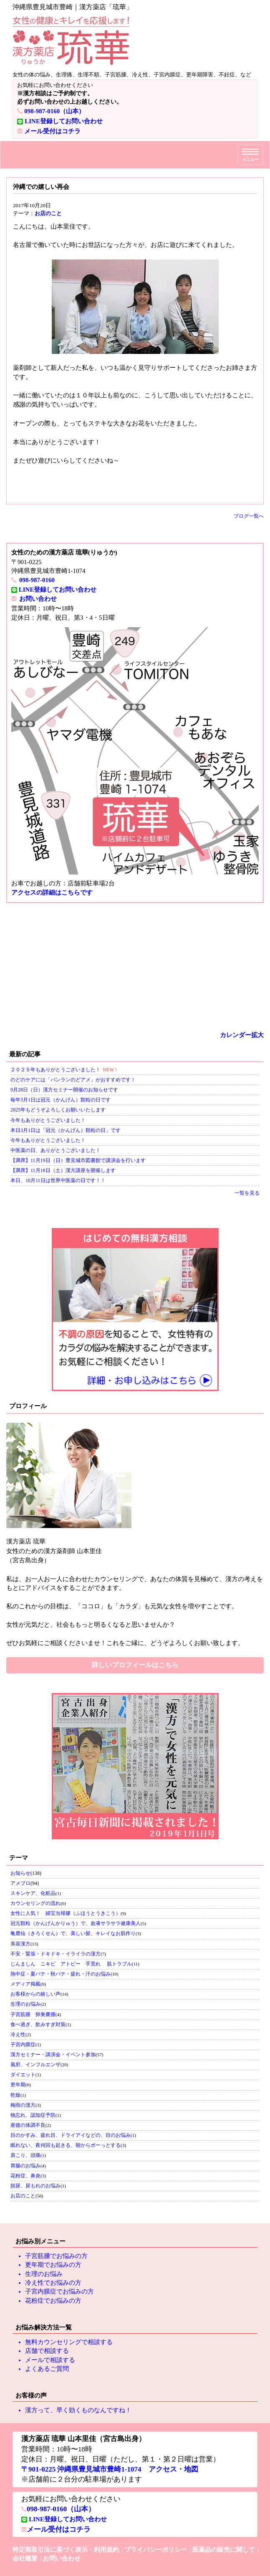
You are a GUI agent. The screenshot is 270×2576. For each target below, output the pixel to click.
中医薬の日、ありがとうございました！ (55, 1150)
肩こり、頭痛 (25, 2155)
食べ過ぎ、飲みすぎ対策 (38, 2024)
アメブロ (20, 1883)
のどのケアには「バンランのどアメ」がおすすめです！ (73, 1080)
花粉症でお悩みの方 (53, 2300)
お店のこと (48, 213)
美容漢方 (20, 1944)
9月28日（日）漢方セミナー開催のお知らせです (64, 1090)
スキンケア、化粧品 (33, 1893)
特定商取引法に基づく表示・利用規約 (66, 2549)
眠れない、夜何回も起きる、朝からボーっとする (65, 2145)
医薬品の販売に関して (223, 2549)
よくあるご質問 (47, 2368)
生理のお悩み (25, 2004)
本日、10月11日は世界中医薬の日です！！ (58, 1180)
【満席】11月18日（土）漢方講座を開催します (63, 1170)
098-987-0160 (37, 580)
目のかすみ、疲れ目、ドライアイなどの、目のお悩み (70, 2135)
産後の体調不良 (27, 2125)
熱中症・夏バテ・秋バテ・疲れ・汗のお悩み (60, 1974)
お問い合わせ (38, 598)
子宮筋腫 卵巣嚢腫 (33, 2014)
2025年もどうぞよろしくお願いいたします (58, 1110)
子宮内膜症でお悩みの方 (59, 2291)
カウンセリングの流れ (35, 1903)
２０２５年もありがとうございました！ (56, 1070)
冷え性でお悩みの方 (53, 2282)
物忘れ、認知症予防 (33, 2115)
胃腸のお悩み (25, 2166)
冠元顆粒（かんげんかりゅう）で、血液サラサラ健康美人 (75, 1923)
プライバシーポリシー (155, 2549)
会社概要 (25, 2558)
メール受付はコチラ (52, 131)
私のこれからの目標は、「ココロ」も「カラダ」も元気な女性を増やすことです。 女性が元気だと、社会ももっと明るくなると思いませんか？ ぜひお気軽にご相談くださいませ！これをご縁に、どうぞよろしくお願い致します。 (135, 1591)
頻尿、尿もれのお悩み (35, 2186)
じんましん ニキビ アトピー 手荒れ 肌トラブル (71, 1964)
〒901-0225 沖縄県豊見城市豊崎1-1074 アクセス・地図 (109, 2469)
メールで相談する (50, 2360)
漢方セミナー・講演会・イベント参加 (53, 2054)
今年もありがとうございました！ (48, 1120)
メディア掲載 (25, 1984)
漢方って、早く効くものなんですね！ (78, 2410)
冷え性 (17, 2034)
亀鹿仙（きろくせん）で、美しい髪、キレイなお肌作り (73, 1933)
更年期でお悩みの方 (53, 2264)
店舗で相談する (47, 2350)
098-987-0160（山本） (54, 111)
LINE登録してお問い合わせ (64, 121)
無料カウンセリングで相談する (69, 2342)
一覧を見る (247, 1193)
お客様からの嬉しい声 (35, 1994)
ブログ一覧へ (249, 516)
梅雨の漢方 (22, 2105)
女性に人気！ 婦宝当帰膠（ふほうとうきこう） (65, 1913)
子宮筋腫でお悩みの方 (56, 2256)
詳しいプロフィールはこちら (135, 1664)
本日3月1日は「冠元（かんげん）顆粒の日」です (65, 1130)
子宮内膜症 (22, 2044)
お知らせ (20, 1873)
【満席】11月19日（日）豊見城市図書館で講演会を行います (78, 1160)
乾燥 (15, 2095)
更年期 (17, 2085)
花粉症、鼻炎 (25, 2176)
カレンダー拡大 (242, 1035)
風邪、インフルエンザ (35, 2064)
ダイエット (22, 2075)
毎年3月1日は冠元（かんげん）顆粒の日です (60, 1100)
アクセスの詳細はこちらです (52, 892)
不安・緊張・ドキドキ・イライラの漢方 (55, 1954)
